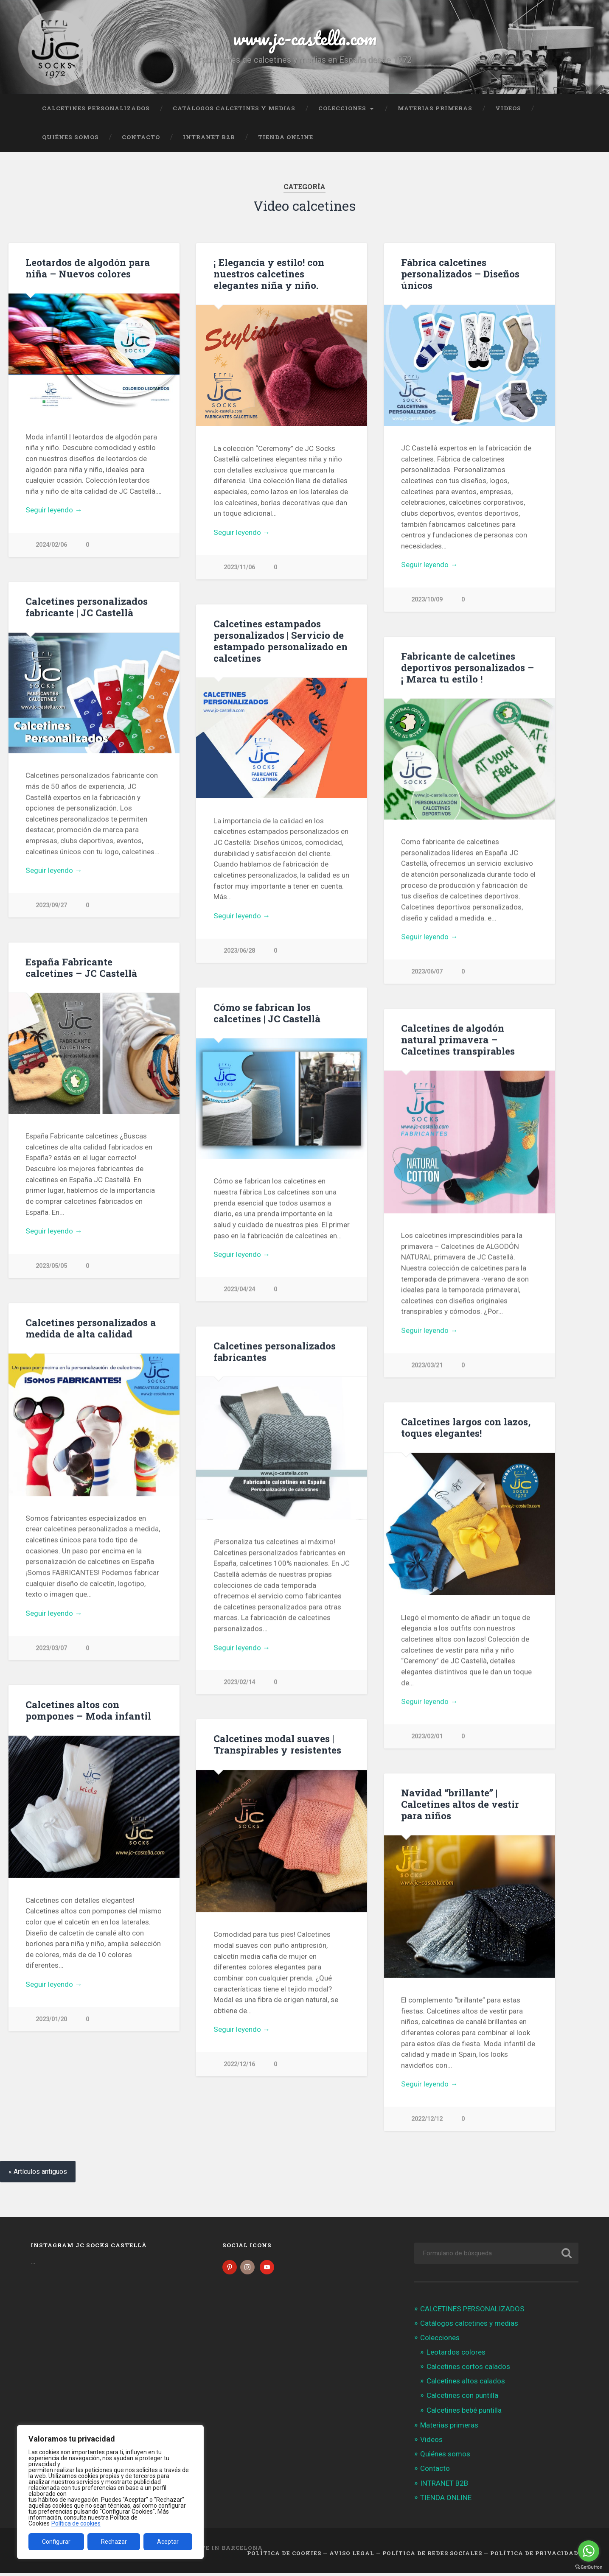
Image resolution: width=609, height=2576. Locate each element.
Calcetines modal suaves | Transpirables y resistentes (277, 1746)
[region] (110, 2492)
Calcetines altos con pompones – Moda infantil (88, 1712)
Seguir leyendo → (53, 510)
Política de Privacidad (534, 2556)
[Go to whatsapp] (588, 2551)
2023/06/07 (427, 972)
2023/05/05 (51, 1266)
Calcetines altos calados (466, 2384)
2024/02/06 (51, 544)
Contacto (141, 137)
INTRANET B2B (209, 137)
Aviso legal (351, 2556)
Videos (508, 108)
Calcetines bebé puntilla (464, 2413)
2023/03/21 (427, 1366)
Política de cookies (76, 2523)
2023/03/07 (51, 1649)
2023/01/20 (51, 2021)
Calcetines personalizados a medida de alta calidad (90, 1329)
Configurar (56, 2541)
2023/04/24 (239, 1290)
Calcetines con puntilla (462, 2398)
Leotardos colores (456, 2355)
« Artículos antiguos (37, 2174)
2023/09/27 (51, 905)
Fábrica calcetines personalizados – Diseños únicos (460, 273)
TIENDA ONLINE (285, 137)
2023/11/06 (239, 567)
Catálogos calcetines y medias (234, 108)
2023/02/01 (427, 1737)
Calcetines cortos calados (468, 2369)
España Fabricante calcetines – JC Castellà (81, 968)
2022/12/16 (239, 2066)
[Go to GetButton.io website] (588, 2567)
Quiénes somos (70, 137)
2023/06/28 (239, 951)
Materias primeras (435, 108)
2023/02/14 (239, 1683)
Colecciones (342, 108)
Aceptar (168, 2541)
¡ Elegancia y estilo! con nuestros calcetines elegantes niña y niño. (268, 273)
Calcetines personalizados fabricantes (274, 1352)
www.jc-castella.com (304, 38)
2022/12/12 (427, 2120)
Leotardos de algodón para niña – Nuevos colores (87, 268)
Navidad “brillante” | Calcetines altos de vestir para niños (460, 1806)
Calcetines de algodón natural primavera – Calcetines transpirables (458, 1040)
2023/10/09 (427, 599)
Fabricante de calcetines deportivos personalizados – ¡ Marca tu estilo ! (467, 667)
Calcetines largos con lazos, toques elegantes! (465, 1428)
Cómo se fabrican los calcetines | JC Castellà (266, 1013)
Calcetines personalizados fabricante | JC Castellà (86, 607)
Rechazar (114, 2541)
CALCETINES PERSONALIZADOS (96, 108)
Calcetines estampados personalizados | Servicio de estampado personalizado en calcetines (280, 641)
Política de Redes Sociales (432, 2556)
